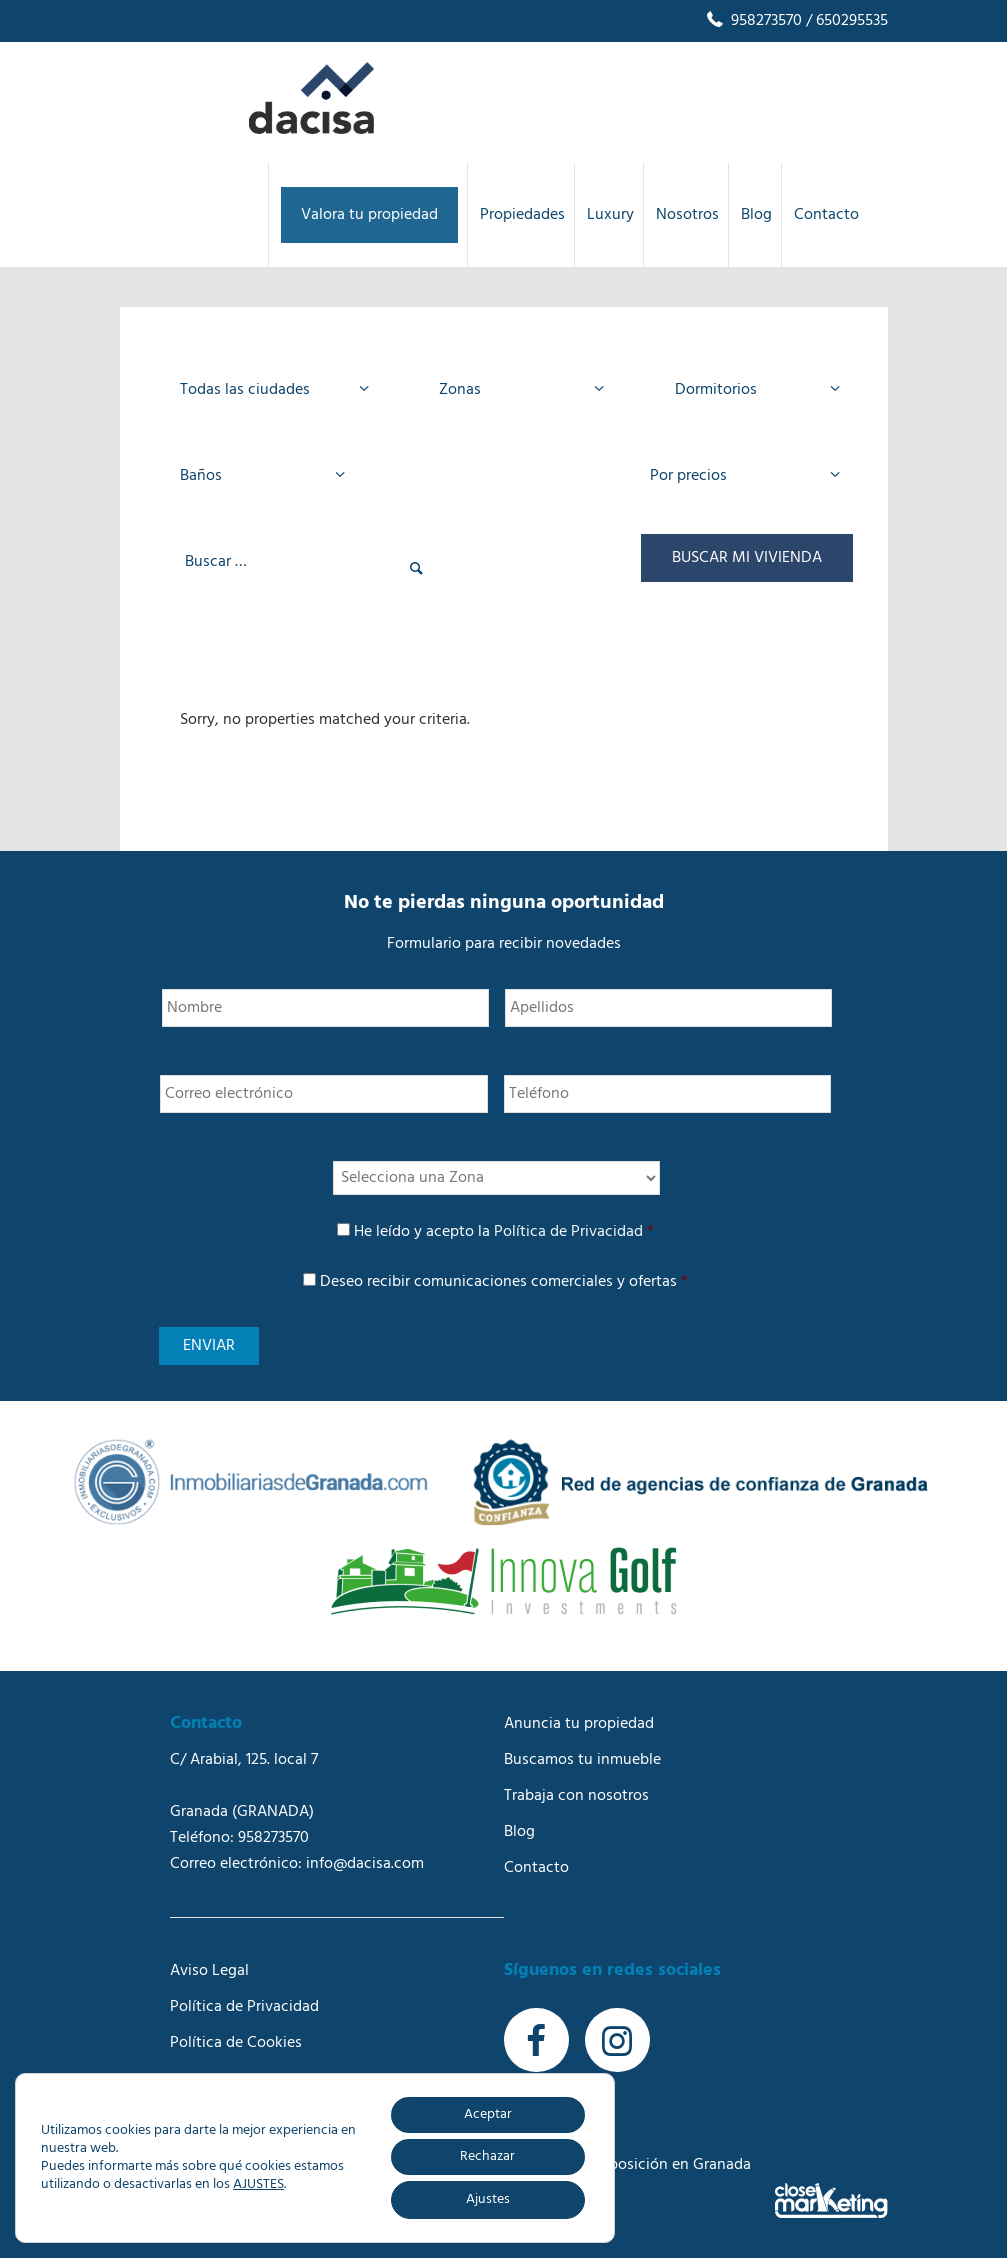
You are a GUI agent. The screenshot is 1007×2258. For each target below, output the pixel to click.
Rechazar (487, 2156)
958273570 (752, 21)
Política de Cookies (236, 2043)
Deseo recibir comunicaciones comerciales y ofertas (504, 1282)
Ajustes (488, 2199)
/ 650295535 (845, 21)
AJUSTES (258, 2185)
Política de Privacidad (568, 1232)
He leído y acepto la (504, 1232)
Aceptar (488, 2114)
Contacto (536, 1868)
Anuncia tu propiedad (579, 1724)
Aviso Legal (209, 1971)
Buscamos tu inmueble (582, 1760)
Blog (519, 1832)
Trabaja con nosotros (576, 1796)
